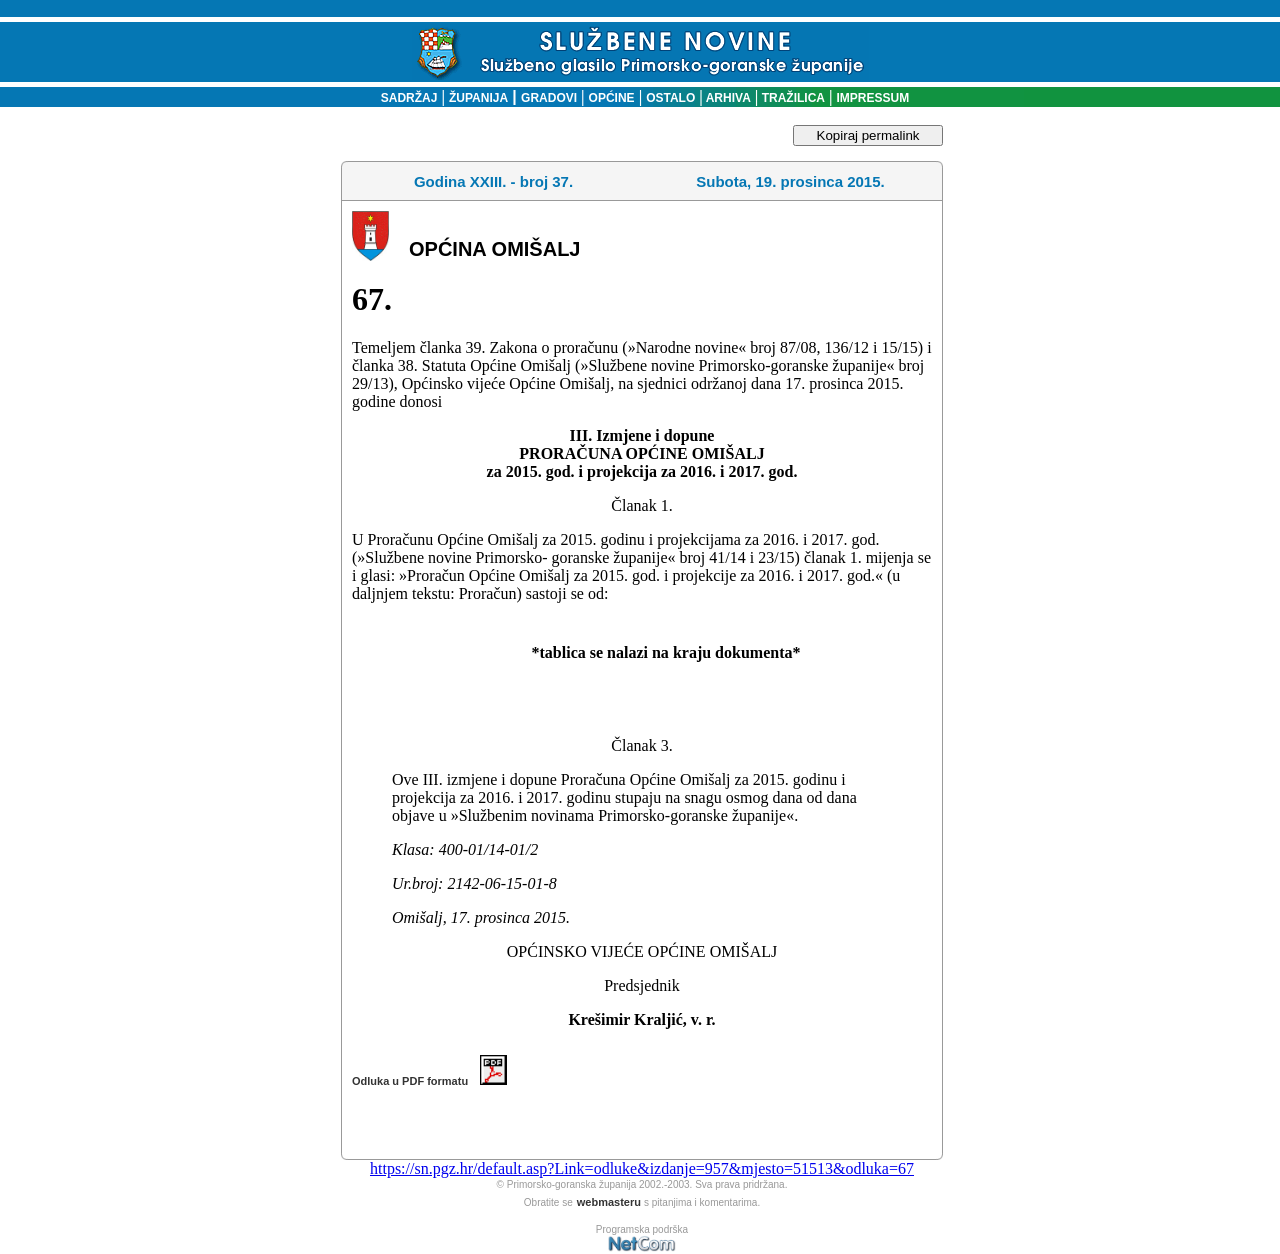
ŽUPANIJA (478, 98)
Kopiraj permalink (868, 135)
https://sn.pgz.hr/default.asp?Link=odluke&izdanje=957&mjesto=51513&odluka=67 (642, 1168)
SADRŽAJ (404, 98)
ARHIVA (727, 98)
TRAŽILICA (791, 98)
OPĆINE (612, 98)
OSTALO (670, 98)
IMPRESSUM (873, 98)
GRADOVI (549, 98)
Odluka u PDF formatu (429, 1081)
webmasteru (609, 1202)
